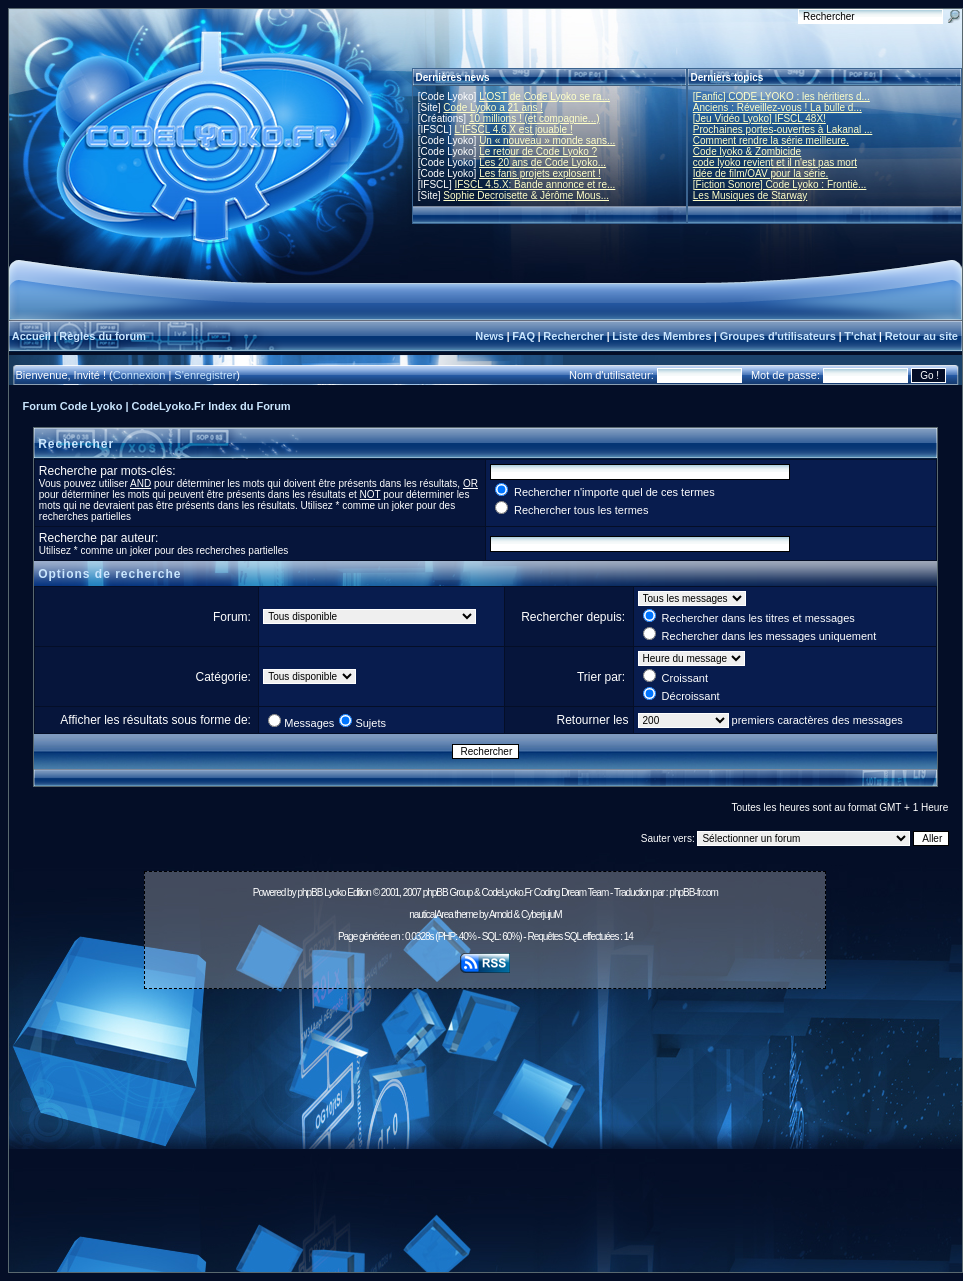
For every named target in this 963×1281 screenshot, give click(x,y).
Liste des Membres (661, 336)
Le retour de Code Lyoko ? (538, 151)
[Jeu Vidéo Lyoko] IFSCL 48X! (759, 118)
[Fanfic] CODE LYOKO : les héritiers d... (781, 96)
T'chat (860, 336)
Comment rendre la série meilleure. (771, 140)
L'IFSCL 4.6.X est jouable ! (513, 129)
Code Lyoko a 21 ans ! (493, 107)
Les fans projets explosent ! (540, 173)
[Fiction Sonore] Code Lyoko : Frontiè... (780, 184)
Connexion (139, 375)
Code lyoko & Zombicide (747, 151)
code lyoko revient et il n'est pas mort (775, 162)
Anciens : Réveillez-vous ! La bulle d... (777, 107)
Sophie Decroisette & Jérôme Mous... (526, 195)
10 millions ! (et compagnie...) (534, 118)
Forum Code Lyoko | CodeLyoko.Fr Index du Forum (157, 406)
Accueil (31, 336)
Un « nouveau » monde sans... (547, 140)
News (489, 336)
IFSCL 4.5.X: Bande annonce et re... (534, 184)
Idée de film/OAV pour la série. (760, 173)
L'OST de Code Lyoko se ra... (544, 96)
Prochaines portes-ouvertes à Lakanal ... (783, 129)
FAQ (523, 336)
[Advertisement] (485, 1136)
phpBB (309, 892)
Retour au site (921, 336)
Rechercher (573, 336)
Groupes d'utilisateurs (778, 336)
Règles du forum (102, 336)
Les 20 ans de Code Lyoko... (542, 162)
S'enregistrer (205, 375)
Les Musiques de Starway (750, 195)
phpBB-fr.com (693, 892)
